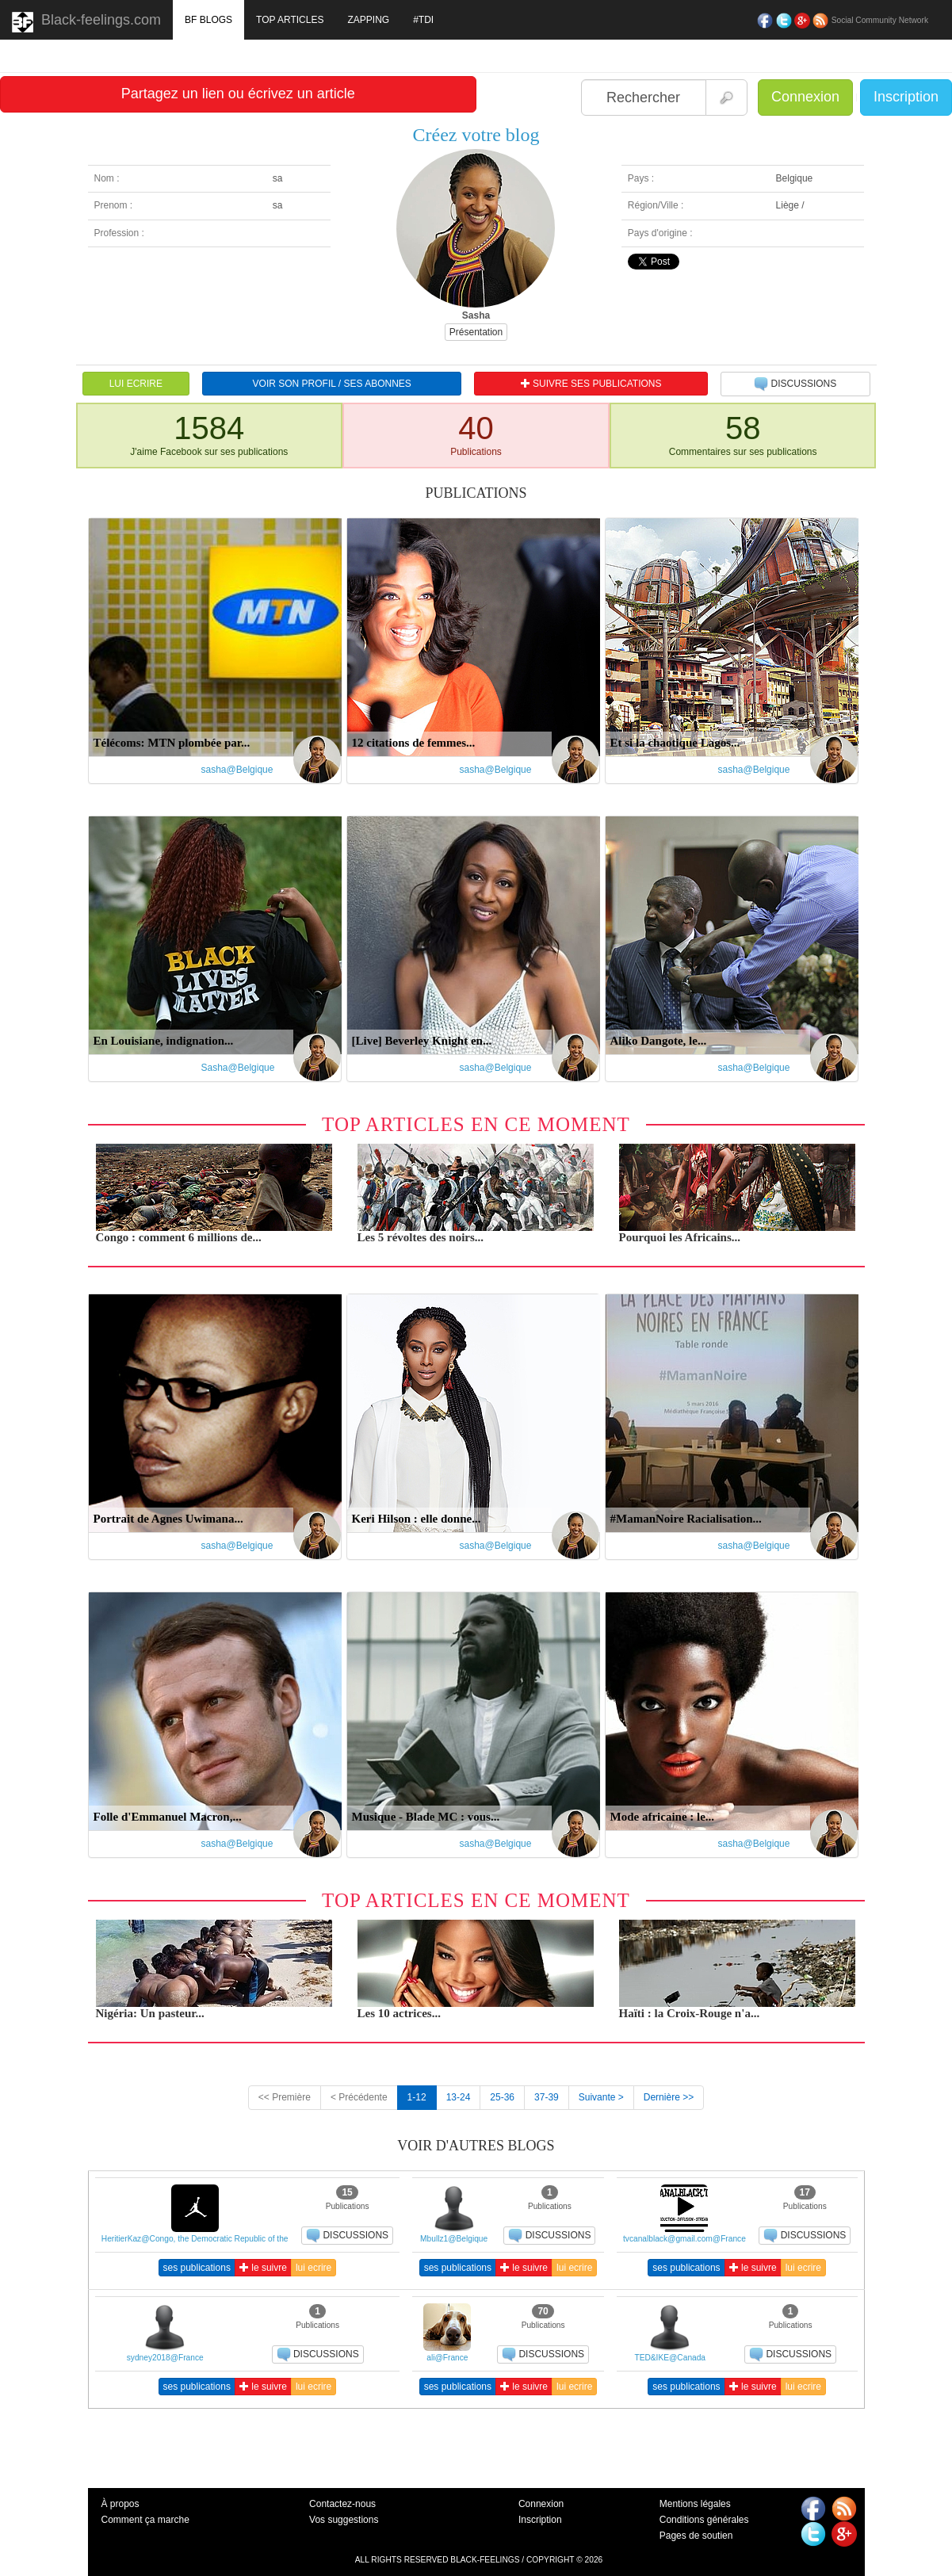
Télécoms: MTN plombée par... (172, 742)
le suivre (263, 2267)
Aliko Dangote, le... (658, 1040)
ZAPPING (368, 19)
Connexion (805, 97)
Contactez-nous (342, 2503)
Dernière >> (669, 2097)
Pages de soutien (696, 2535)
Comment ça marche (145, 2519)
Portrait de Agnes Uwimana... (168, 1518)
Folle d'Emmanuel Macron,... (168, 1816)
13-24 (458, 2097)
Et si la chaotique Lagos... (675, 742)
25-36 (502, 2097)
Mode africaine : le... (662, 1816)
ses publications (197, 2267)
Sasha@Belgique (238, 1067)
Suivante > (601, 2097)
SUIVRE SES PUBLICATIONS (591, 383)
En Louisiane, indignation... (164, 1040)
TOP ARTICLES (289, 19)
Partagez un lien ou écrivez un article (238, 93)
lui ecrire (313, 2267)
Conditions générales (704, 2519)
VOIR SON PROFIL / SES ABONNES (332, 383)
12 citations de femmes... (414, 742)
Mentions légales (695, 2503)
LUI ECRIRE (135, 383)
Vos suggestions (343, 2519)
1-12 (416, 2097)
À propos (120, 2503)
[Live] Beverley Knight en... (422, 1040)
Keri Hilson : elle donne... (416, 1518)
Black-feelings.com (86, 22)
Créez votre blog (476, 134)
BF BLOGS (208, 19)
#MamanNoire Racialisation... (686, 1518)
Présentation (476, 332)
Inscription (906, 97)
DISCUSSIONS (795, 384)
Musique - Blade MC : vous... (426, 1816)
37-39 (546, 2097)
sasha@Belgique (237, 769)
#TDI (423, 19)
